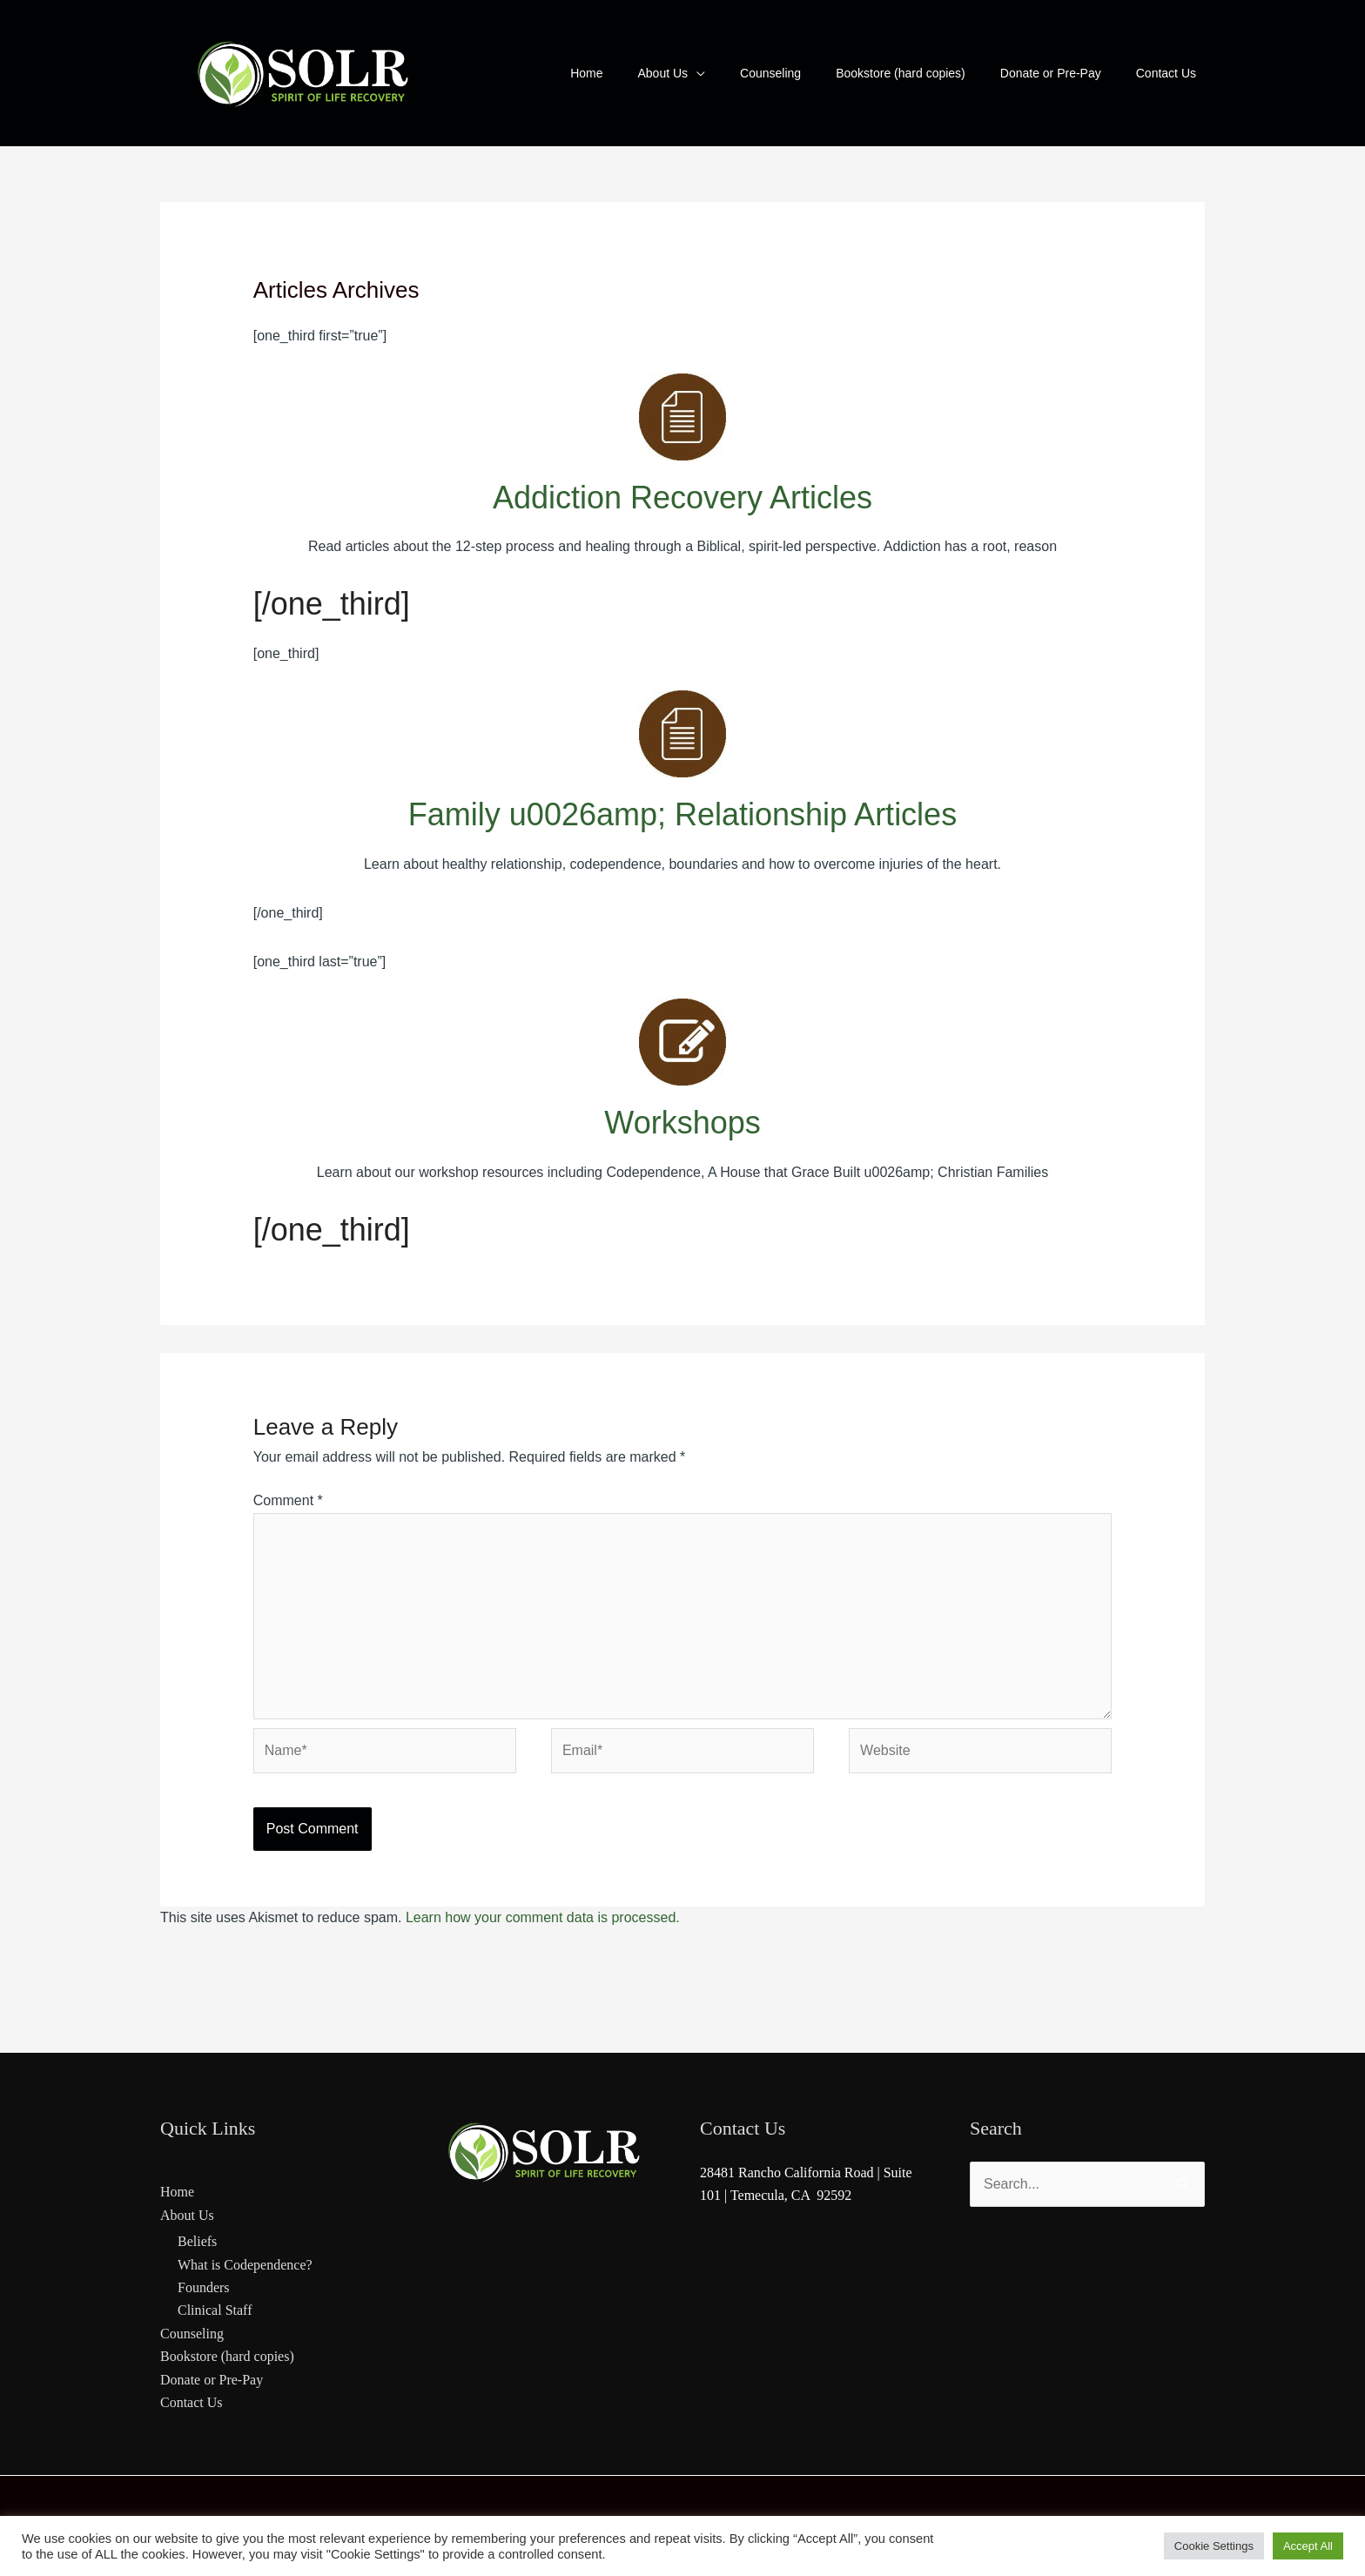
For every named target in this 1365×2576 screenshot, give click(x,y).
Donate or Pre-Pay (211, 2379)
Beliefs (197, 2241)
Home (177, 2191)
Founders (204, 2287)
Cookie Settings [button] (1214, 2545)
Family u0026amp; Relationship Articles (682, 814)
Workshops (682, 1122)
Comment (288, 1500)
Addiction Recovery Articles (682, 497)
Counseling (192, 2333)
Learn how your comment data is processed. (543, 1917)
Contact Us (191, 2402)
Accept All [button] (1308, 2545)
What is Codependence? (245, 2264)
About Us (187, 2215)
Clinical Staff (215, 2310)
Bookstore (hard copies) (227, 2356)
